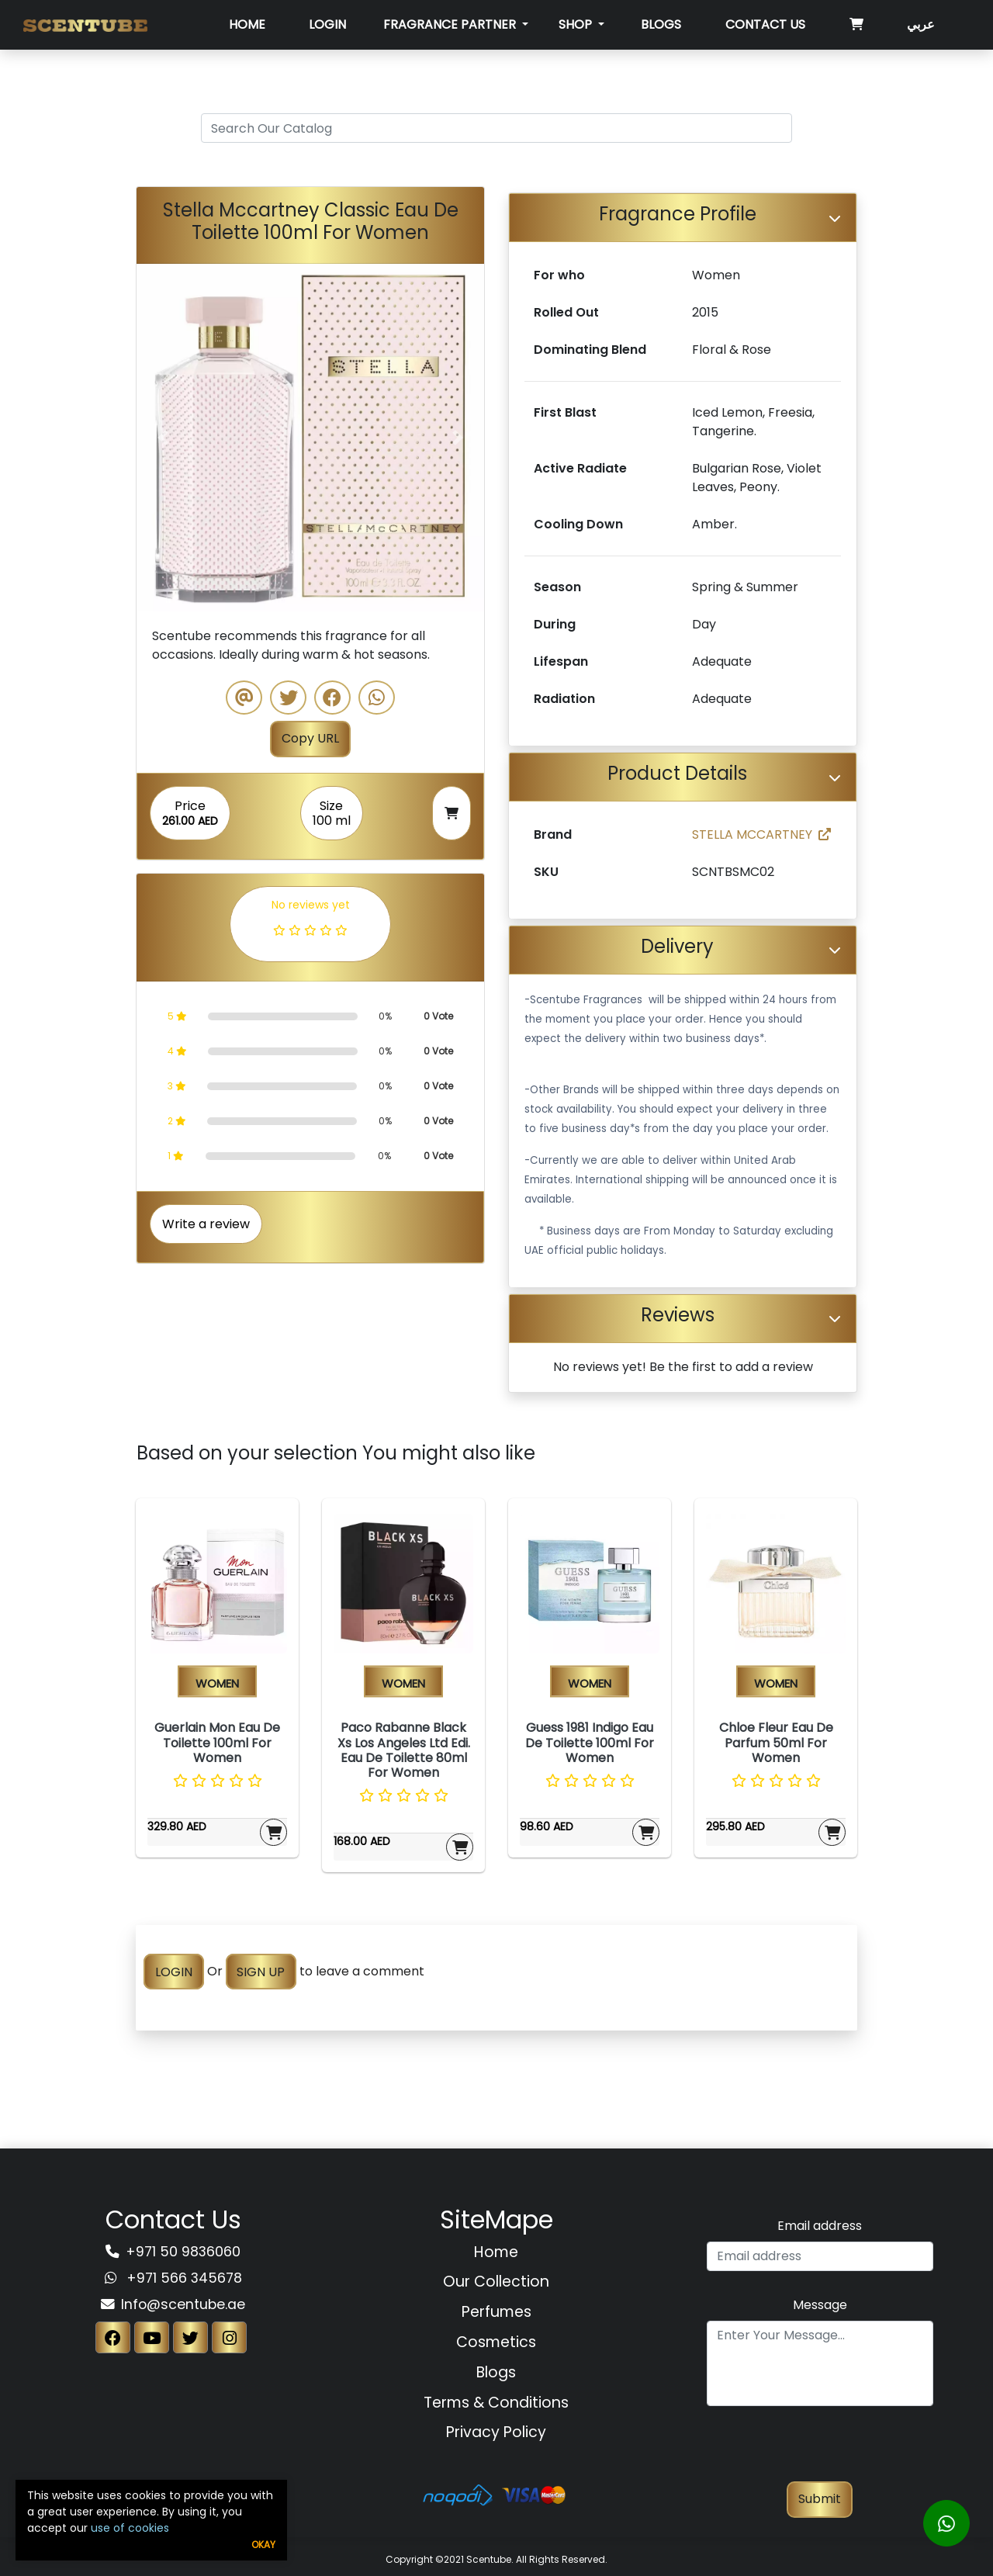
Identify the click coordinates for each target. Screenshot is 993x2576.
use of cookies (130, 2528)
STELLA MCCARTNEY (761, 834)
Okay (263, 2544)
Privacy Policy (496, 2432)
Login (327, 24)
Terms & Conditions (496, 2402)
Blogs (661, 24)
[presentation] (820, 2451)
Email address (819, 2226)
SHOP (577, 24)
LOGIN (173, 1971)
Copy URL (310, 738)
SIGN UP (261, 1971)
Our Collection (496, 2281)
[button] (163, 437)
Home (247, 24)
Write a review (206, 1224)
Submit (819, 2499)
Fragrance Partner (451, 24)
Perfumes (496, 2311)
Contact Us (765, 24)
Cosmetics (496, 2342)
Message (820, 2305)
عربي (921, 24)
